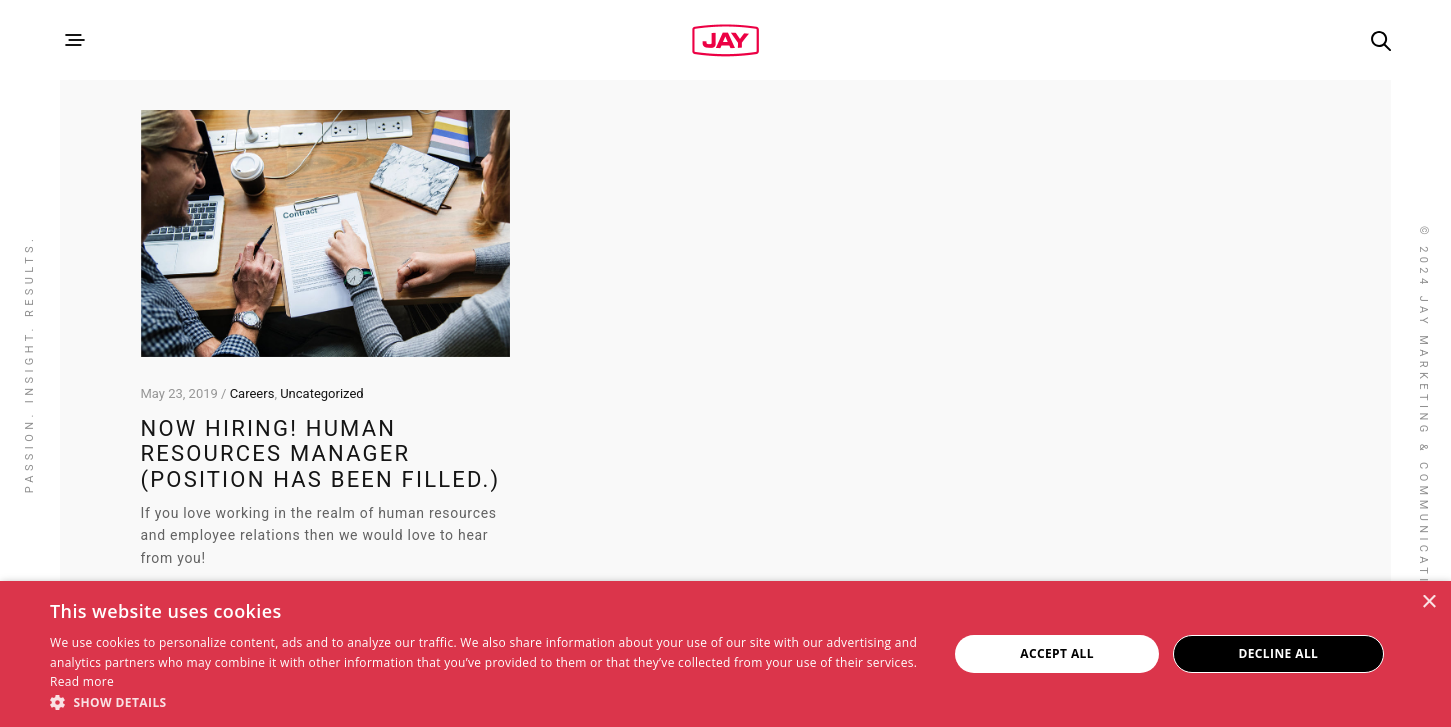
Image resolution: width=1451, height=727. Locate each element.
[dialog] (725, 654)
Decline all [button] (1278, 653)
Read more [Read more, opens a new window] (82, 681)
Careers (252, 393)
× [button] (1428, 602)
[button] (486, 702)
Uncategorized (321, 393)
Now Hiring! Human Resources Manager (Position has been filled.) (321, 454)
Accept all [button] (1057, 653)
